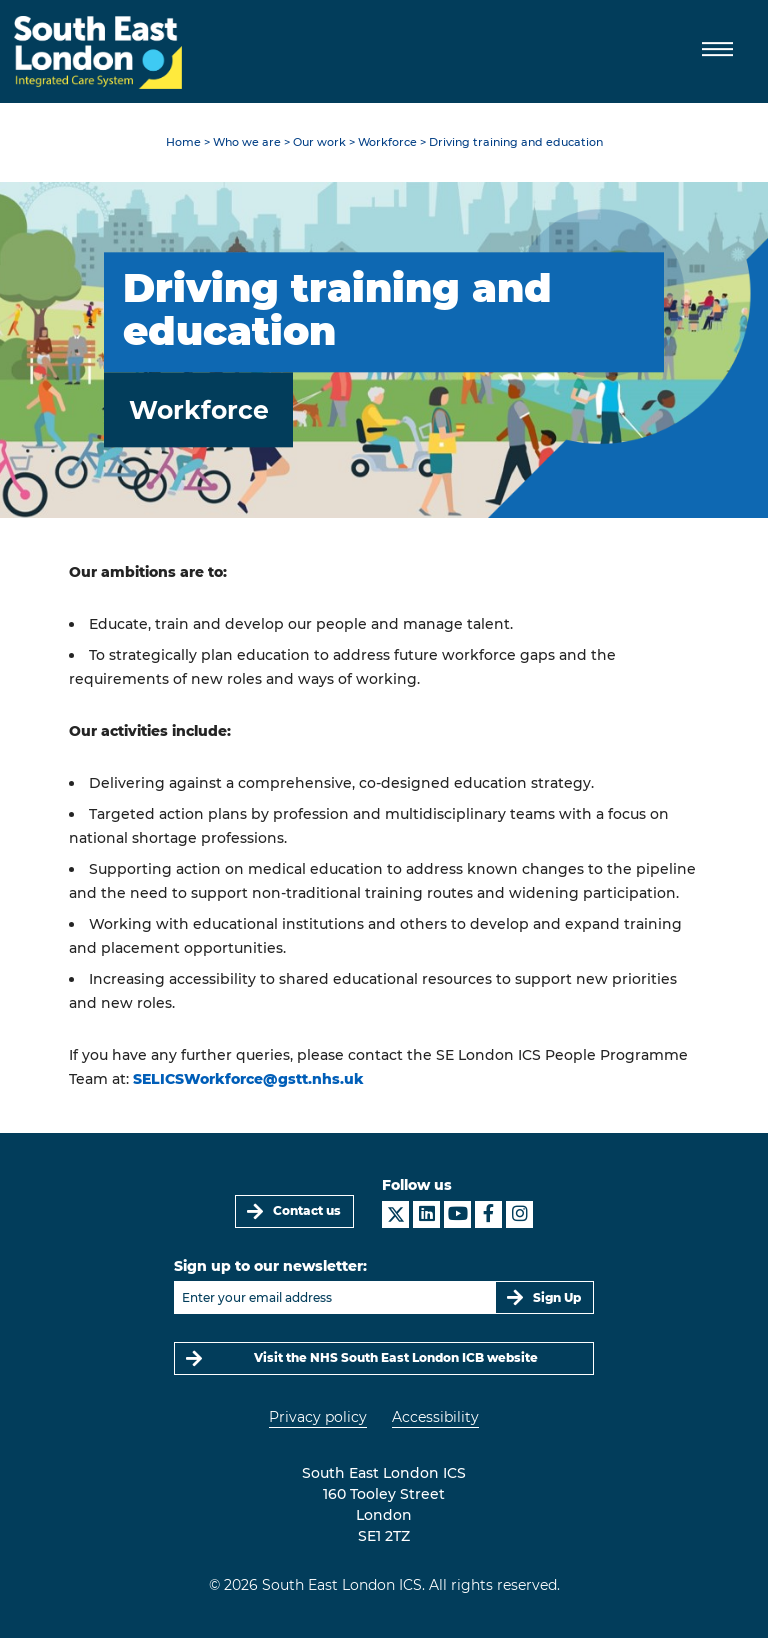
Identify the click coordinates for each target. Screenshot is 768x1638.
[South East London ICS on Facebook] (488, 1214)
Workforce (387, 142)
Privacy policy (318, 1417)
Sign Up (557, 1297)
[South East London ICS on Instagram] (519, 1214)
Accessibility (435, 1417)
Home (183, 142)
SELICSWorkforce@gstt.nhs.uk (248, 1079)
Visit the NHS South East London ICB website (396, 1357)
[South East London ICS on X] (395, 1214)
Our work (319, 142)
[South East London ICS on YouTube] (457, 1214)
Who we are (247, 142)
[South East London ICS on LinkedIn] (426, 1214)
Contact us (307, 1210)
